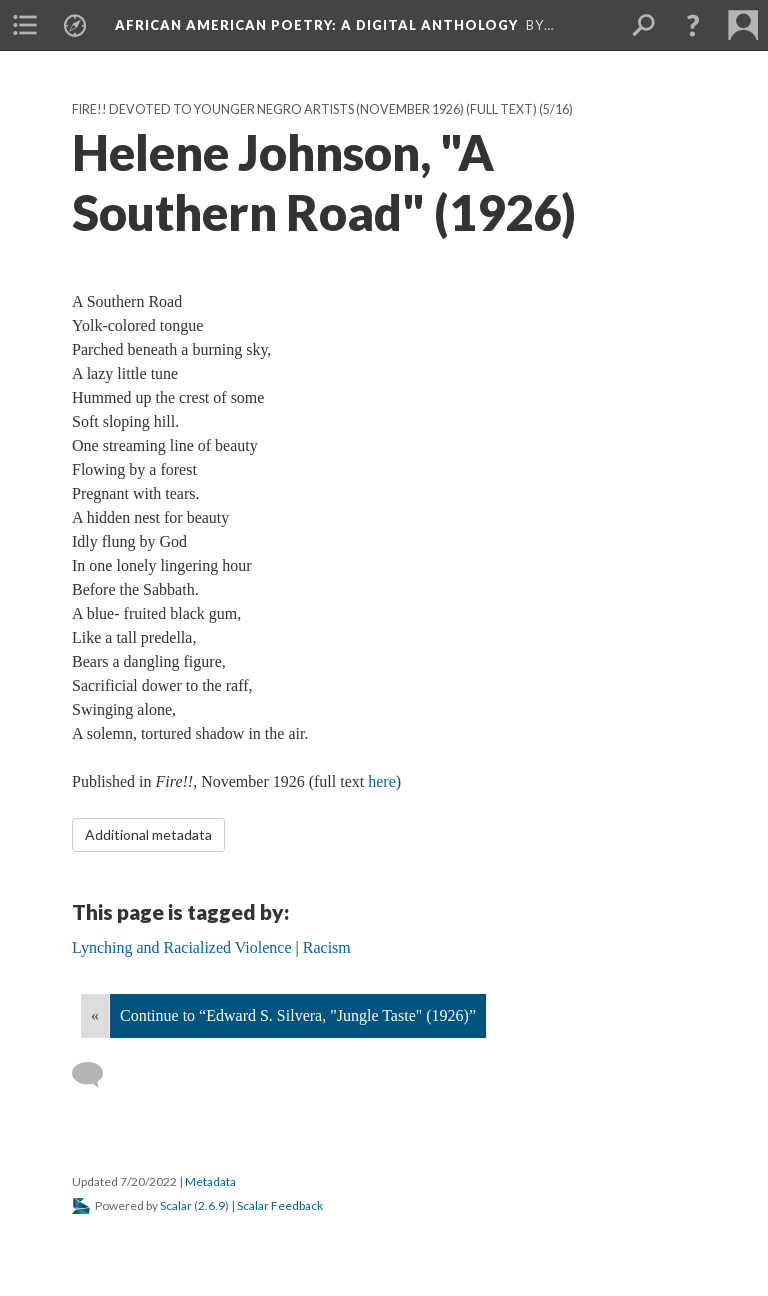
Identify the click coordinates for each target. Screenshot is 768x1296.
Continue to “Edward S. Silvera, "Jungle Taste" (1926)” (298, 1015)
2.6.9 (211, 1205)
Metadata (210, 1181)
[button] (693, 25)
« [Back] (95, 1015)
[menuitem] (25, 25)
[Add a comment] (96, 1075)
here (382, 781)
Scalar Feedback (280, 1205)
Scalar (176, 1205)
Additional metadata (148, 834)
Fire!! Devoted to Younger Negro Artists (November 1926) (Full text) (304, 109)
